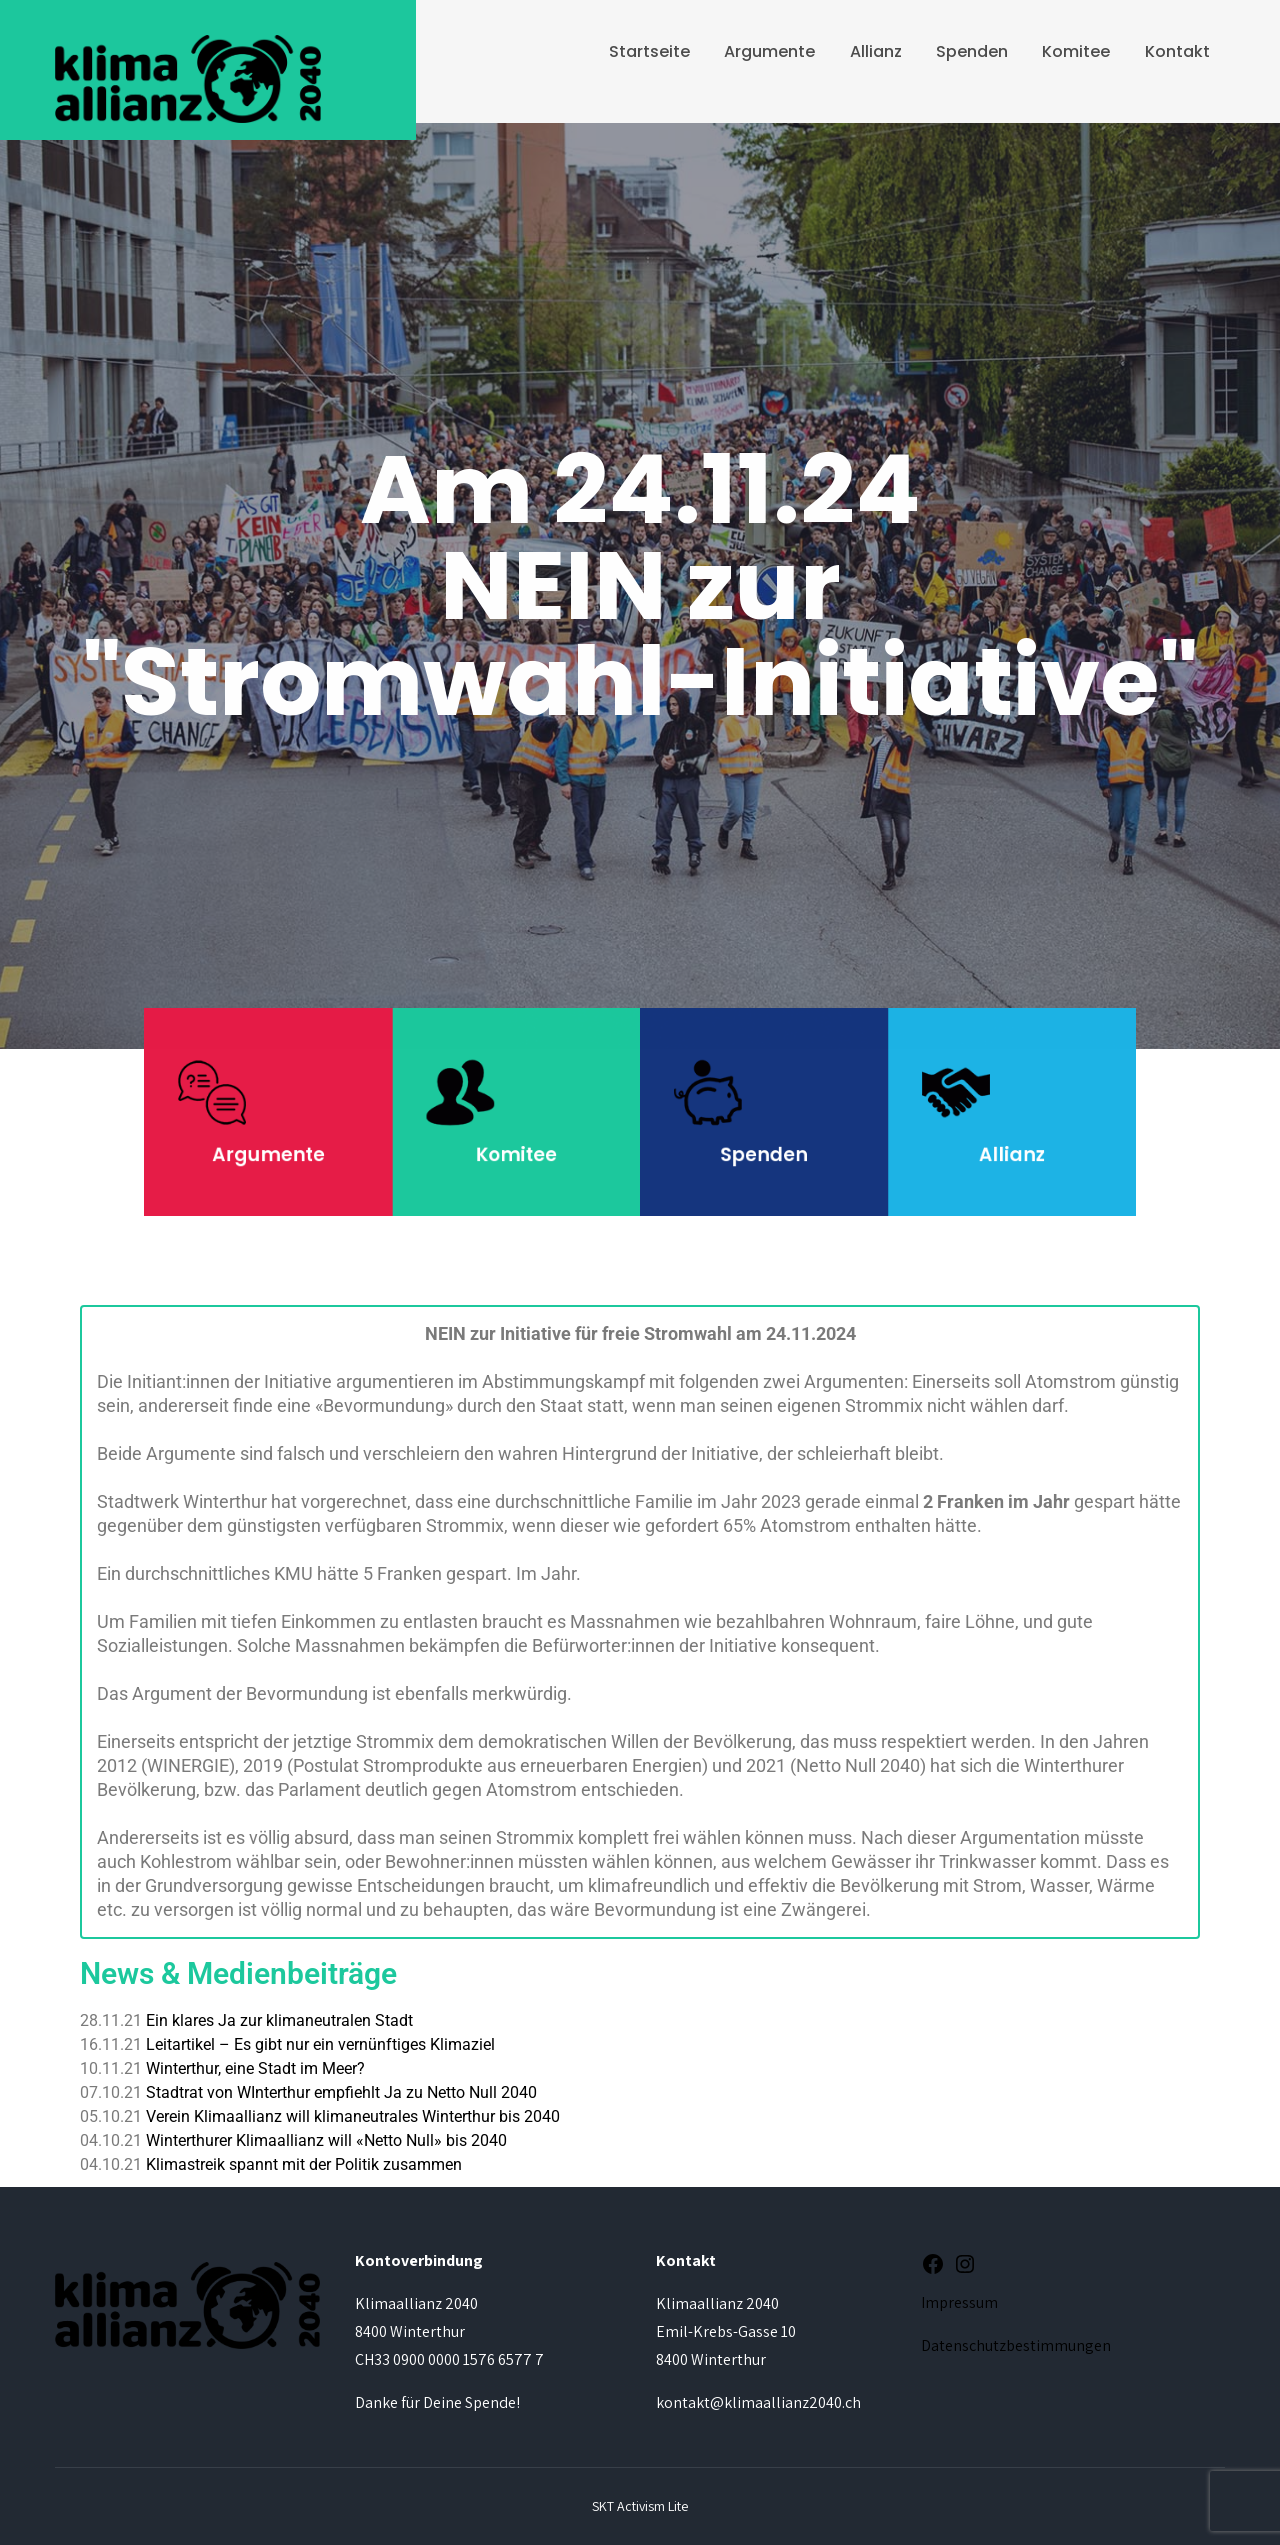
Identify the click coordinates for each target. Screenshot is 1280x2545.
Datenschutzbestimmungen (1016, 2345)
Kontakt (1177, 51)
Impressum (959, 2302)
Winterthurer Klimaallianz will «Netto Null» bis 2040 (326, 2140)
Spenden (972, 51)
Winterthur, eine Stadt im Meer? (255, 2068)
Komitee (1076, 51)
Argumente (769, 51)
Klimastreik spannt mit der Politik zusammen (304, 2164)
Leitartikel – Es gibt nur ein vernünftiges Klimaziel (320, 2044)
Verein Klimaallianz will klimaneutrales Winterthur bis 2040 (353, 2116)
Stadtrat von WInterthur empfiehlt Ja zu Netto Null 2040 (341, 2092)
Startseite (649, 51)
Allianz (876, 51)
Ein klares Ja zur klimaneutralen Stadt (279, 2020)
